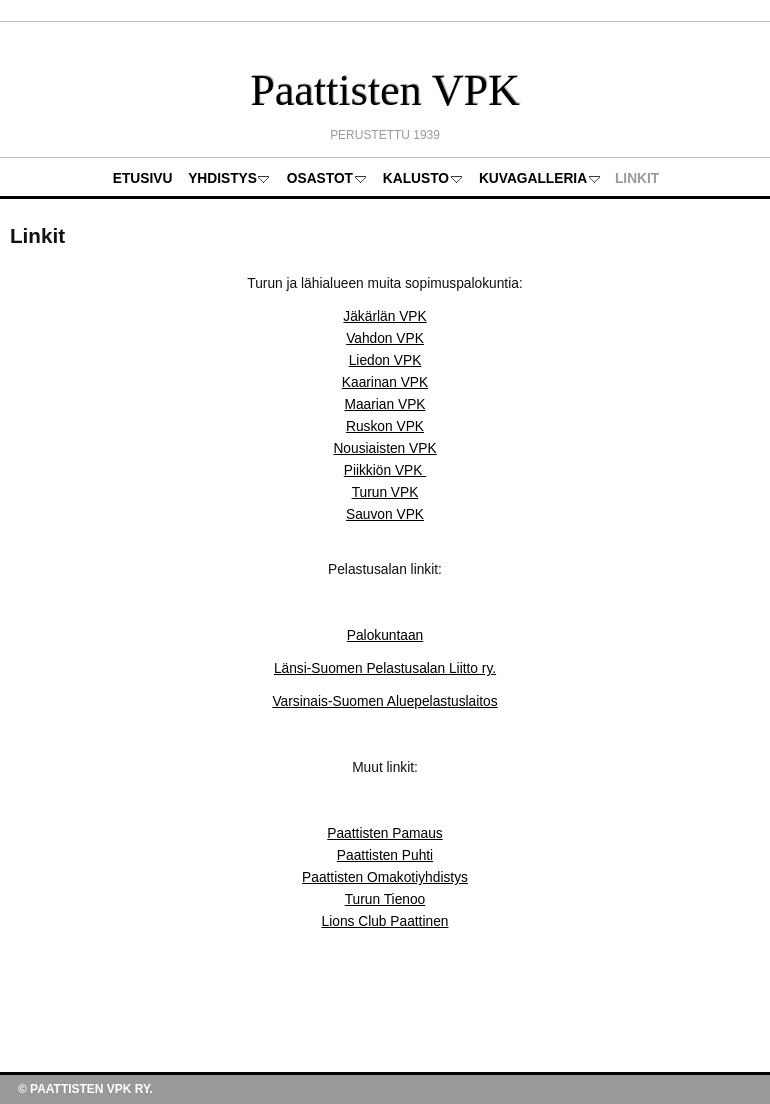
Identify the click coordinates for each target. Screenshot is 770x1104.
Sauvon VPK (385, 514)
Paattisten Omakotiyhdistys (385, 877)
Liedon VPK (385, 360)
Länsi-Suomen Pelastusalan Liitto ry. (385, 668)
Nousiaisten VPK (384, 448)
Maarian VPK (384, 404)
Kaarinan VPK (385, 382)
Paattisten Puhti (385, 855)
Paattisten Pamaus (384, 833)
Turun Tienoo (385, 899)
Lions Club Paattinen (385, 921)
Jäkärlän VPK (384, 316)
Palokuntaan (385, 635)
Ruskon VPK (385, 426)
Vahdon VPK (385, 338)
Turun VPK (385, 492)
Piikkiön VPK (385, 470)
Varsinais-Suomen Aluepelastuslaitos (384, 701)
